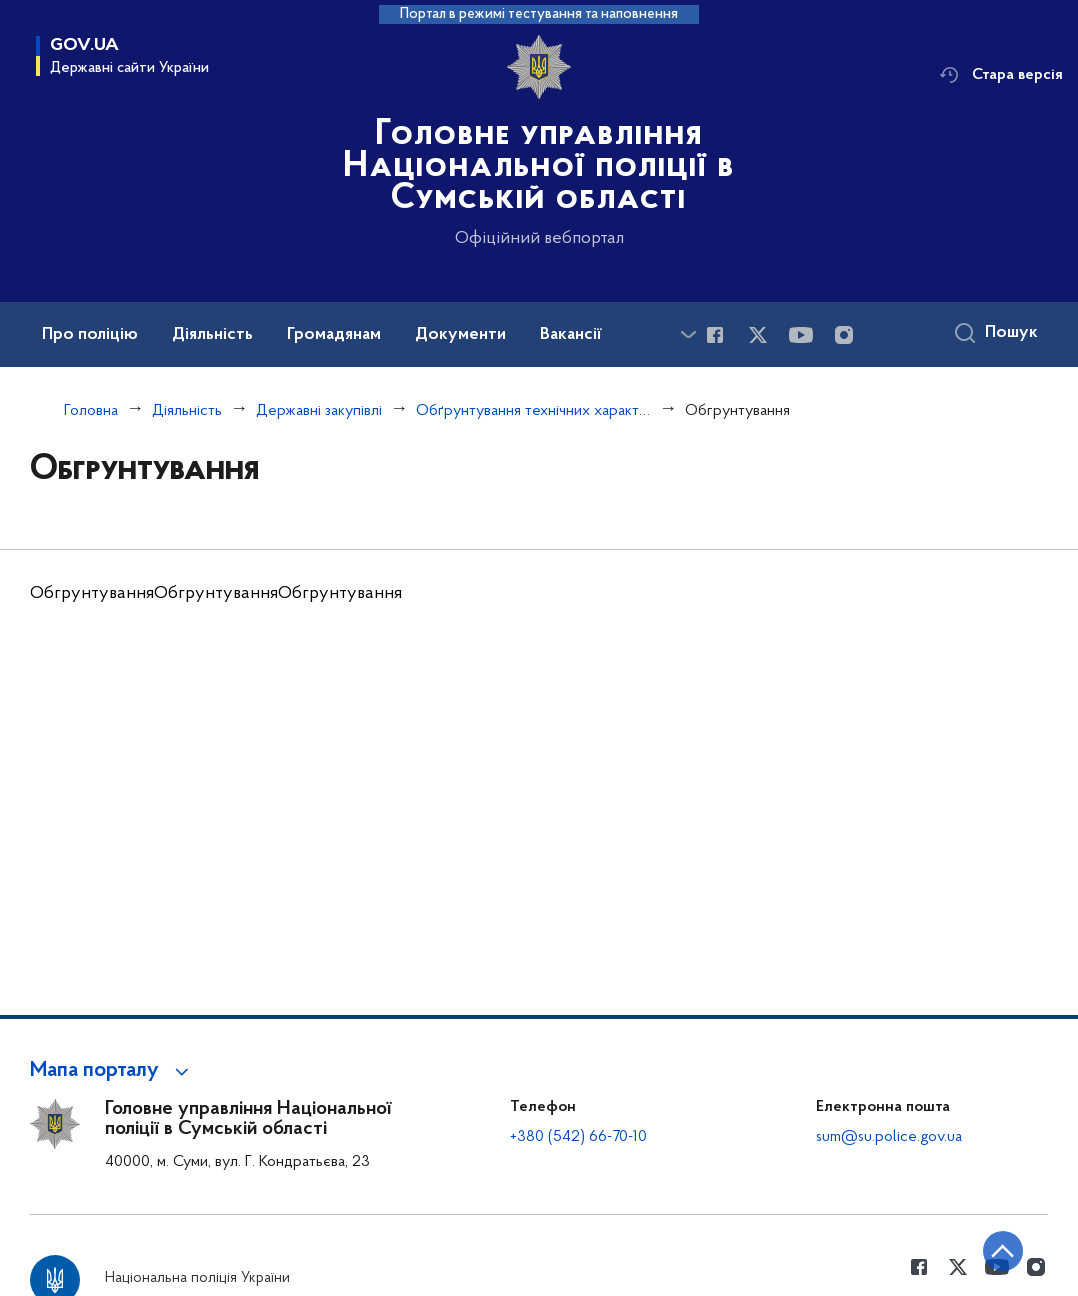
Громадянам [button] (334, 335)
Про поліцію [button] (90, 335)
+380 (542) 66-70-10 (578, 1137)
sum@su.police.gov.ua (889, 1137)
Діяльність (187, 411)
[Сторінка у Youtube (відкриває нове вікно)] (801, 335)
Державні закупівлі (319, 411)
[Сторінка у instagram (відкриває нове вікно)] (844, 335)
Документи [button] (460, 335)
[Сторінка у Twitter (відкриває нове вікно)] (758, 335)
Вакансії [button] (571, 335)
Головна (91, 411)
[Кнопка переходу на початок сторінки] (1003, 1251)
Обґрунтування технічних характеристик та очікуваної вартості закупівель (533, 411)
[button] (112, 1071)
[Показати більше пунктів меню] (688, 334)
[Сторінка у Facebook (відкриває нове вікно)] (715, 335)
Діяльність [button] (212, 335)
